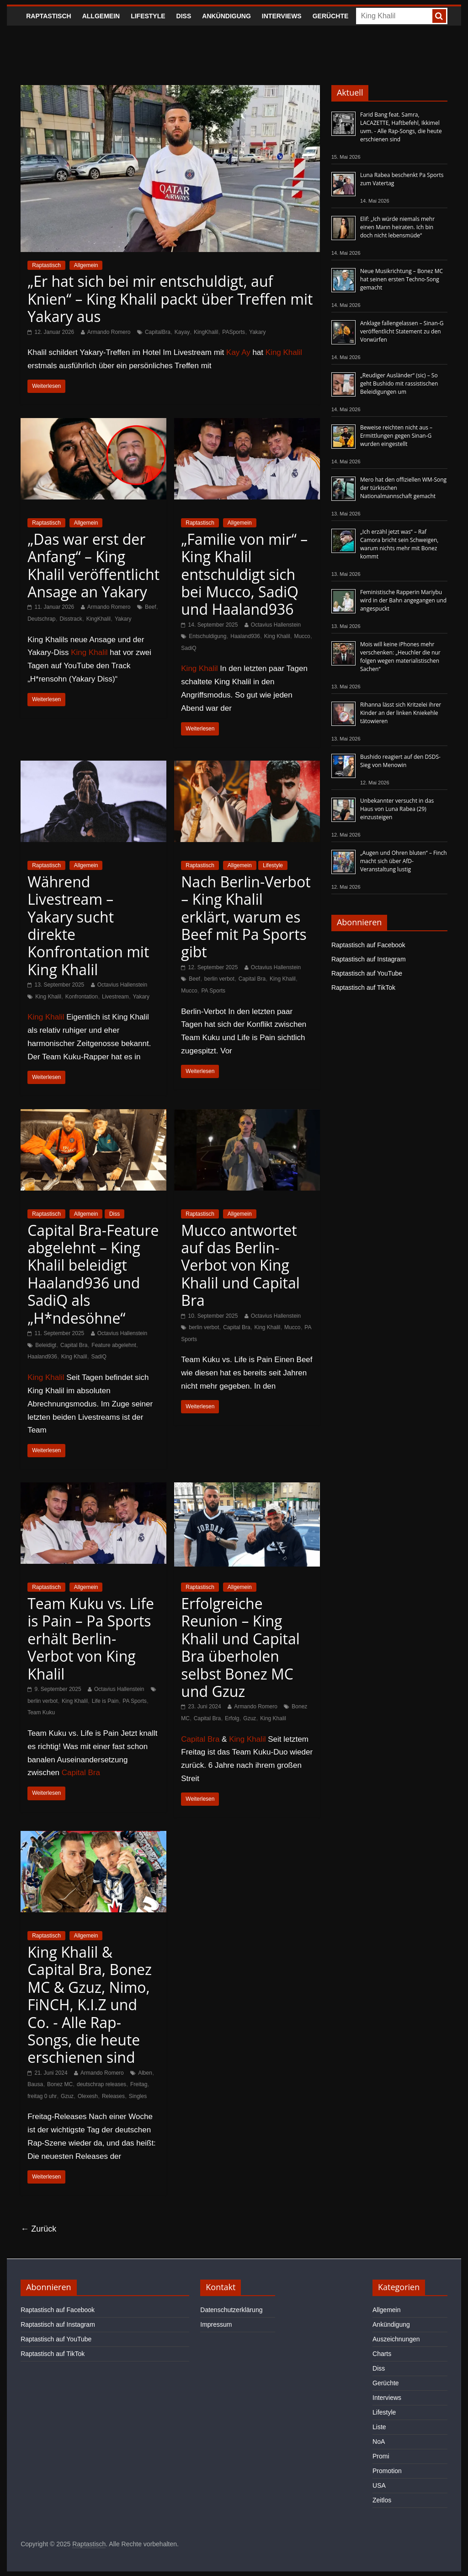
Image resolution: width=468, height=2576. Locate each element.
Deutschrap (41, 619)
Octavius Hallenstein (276, 625)
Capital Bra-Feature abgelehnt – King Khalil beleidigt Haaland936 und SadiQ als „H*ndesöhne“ (93, 1274)
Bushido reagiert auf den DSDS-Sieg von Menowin (400, 761)
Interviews (282, 16)
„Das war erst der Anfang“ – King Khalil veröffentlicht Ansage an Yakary (93, 565)
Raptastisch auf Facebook (368, 945)
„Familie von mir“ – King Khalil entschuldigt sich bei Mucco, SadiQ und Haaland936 (244, 574)
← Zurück (38, 2228)
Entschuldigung (207, 636)
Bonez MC (60, 2084)
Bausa (35, 2084)
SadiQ (188, 648)
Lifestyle (148, 16)
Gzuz (249, 1718)
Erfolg (232, 1718)
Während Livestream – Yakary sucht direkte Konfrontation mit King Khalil (88, 925)
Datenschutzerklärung (231, 2309)
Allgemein (101, 16)
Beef (150, 607)
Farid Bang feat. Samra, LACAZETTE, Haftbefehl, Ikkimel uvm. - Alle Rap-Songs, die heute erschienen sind (401, 127)
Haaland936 (245, 636)
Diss (183, 16)
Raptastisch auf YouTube (366, 973)
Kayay (182, 332)
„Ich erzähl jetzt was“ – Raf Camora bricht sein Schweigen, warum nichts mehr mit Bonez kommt (399, 544)
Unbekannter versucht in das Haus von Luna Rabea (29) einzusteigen (397, 809)
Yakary (257, 332)
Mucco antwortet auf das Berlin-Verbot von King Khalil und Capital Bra (240, 1265)
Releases (113, 2096)
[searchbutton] (439, 16)
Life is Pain (105, 1701)
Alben (145, 2073)
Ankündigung (226, 16)
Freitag (138, 2084)
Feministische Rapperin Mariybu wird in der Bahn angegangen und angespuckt (403, 600)
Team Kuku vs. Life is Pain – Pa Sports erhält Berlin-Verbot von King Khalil (90, 1639)
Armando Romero (109, 332)
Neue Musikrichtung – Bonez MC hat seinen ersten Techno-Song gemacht (401, 279)
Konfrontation (81, 996)
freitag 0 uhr (42, 2096)
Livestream (115, 996)
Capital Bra (252, 979)
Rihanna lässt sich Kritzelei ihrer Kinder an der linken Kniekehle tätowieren (400, 713)
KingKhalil (206, 332)
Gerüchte (331, 16)
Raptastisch (48, 16)
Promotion (387, 2470)
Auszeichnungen (396, 2339)
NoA (378, 2441)
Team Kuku (41, 1712)
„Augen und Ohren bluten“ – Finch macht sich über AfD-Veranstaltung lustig (403, 861)
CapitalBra (157, 332)
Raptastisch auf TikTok (363, 987)
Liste (379, 2427)
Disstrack (70, 619)
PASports (233, 332)
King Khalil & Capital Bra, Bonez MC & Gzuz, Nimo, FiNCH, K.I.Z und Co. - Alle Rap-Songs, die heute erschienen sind (89, 2004)
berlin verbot (219, 979)
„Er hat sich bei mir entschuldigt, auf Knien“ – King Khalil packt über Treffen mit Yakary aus (170, 298)
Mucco (302, 636)
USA (379, 2485)
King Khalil (284, 352)
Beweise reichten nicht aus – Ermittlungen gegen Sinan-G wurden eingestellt (396, 436)
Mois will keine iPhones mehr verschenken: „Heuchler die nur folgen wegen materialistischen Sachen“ (400, 656)
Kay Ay (238, 352)
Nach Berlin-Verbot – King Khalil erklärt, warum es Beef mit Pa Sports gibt (245, 917)
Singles (138, 2096)
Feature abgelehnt (113, 1345)
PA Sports (213, 990)
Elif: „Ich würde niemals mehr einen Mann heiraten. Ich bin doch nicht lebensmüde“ (397, 227)
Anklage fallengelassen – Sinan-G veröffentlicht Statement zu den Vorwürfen (401, 331)
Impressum (216, 2324)
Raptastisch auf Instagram (368, 959)
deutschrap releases (101, 2084)
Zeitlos (381, 2500)
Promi (380, 2456)
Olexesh (88, 2096)
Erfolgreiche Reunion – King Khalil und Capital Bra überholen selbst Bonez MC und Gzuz (240, 1647)
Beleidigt (45, 1345)
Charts (381, 2353)
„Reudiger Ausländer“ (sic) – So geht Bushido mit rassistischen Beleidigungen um (399, 383)
